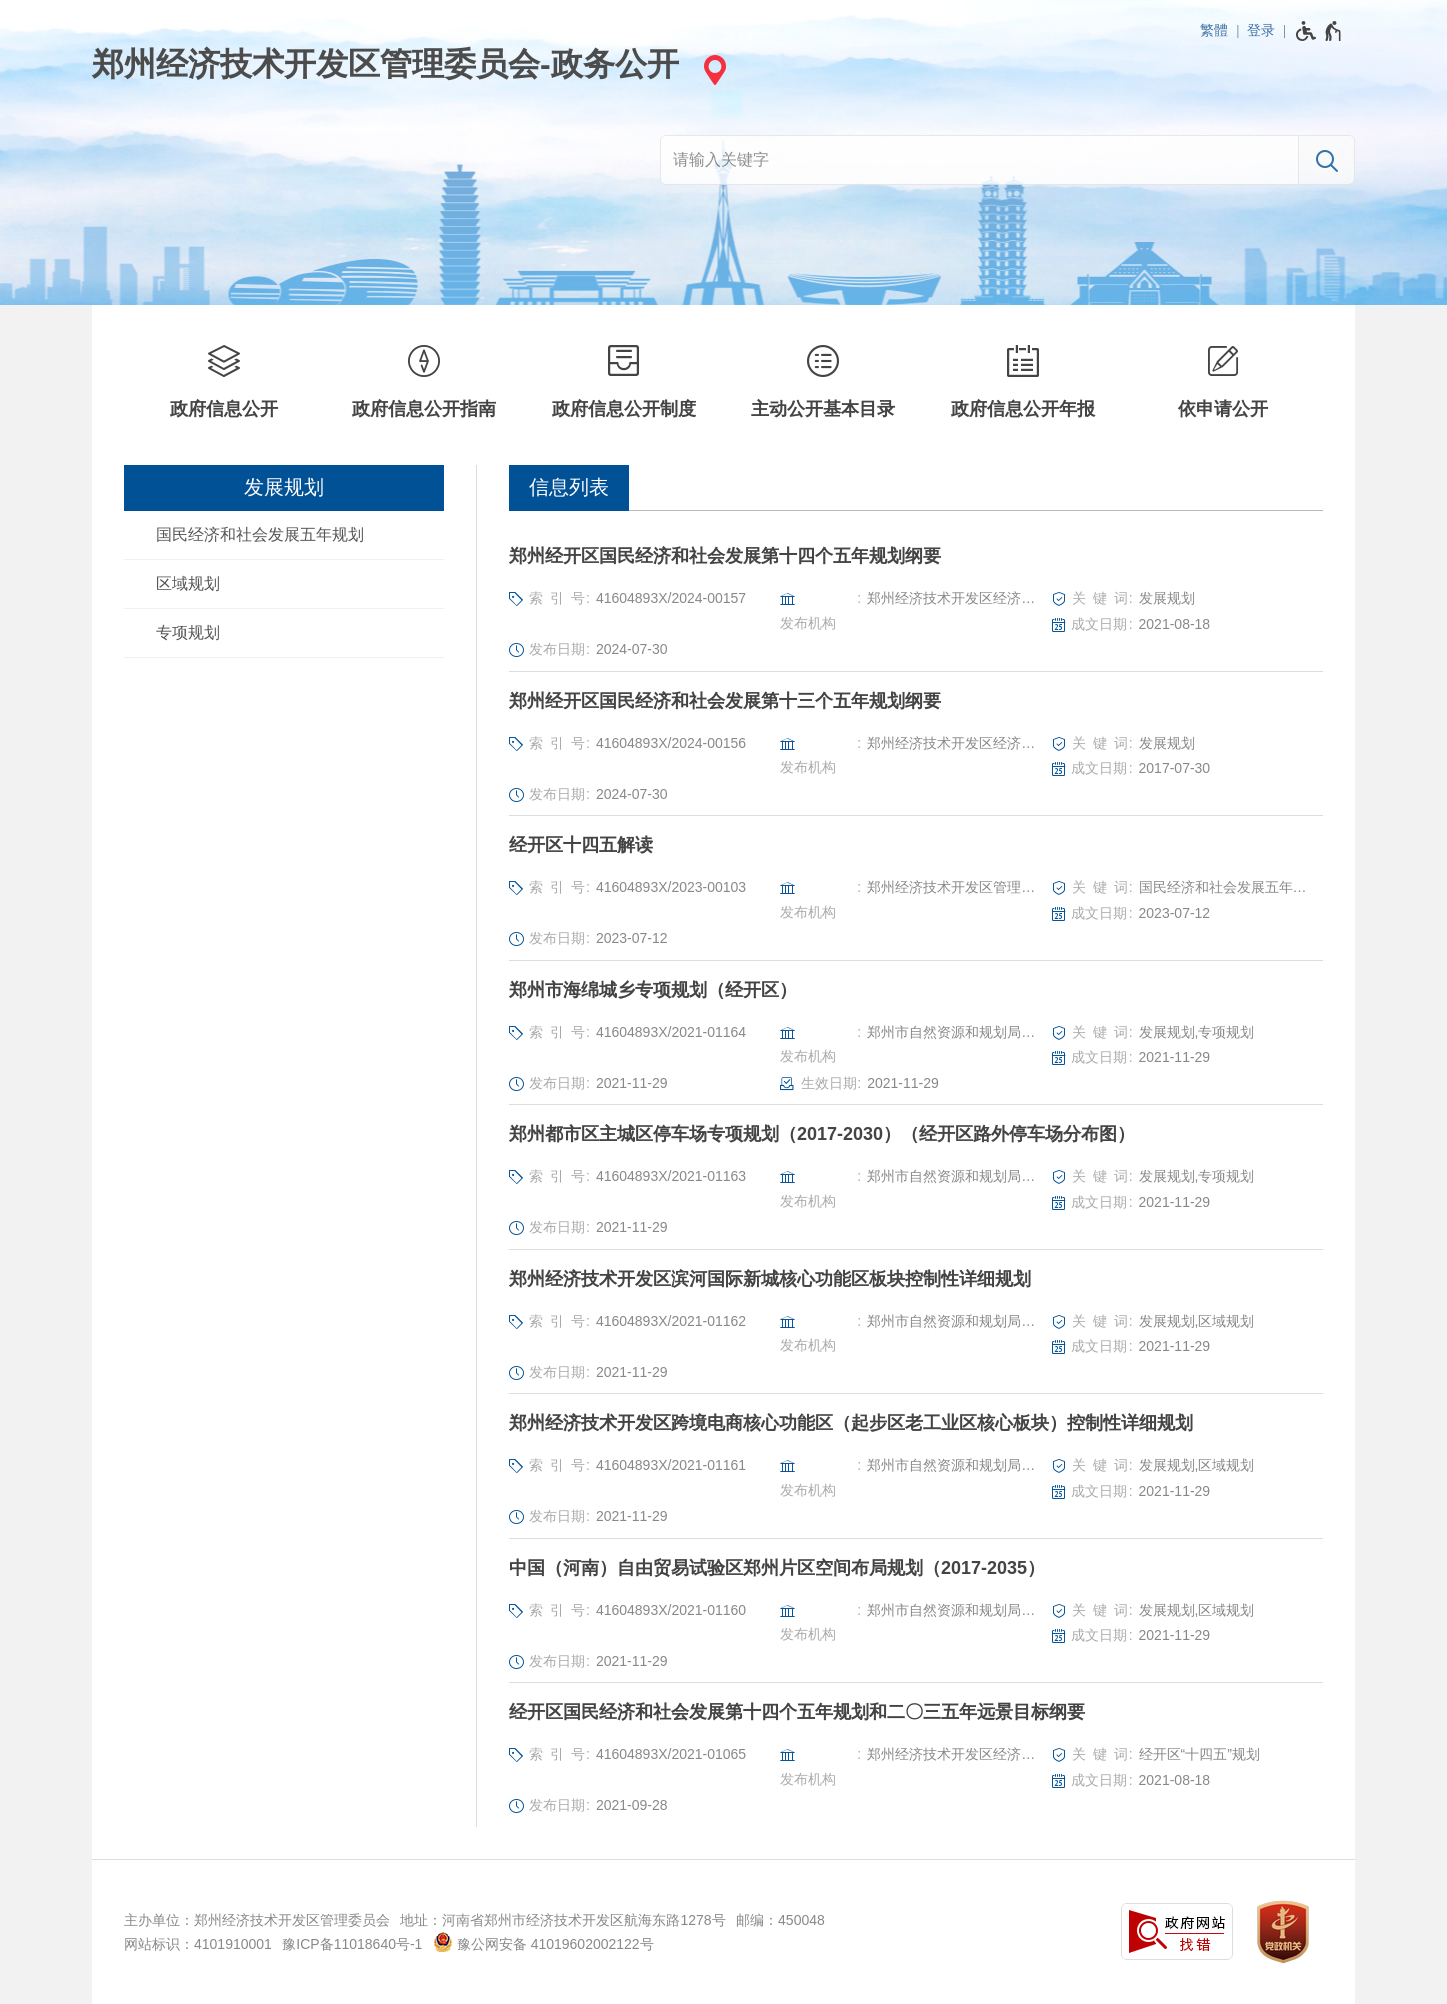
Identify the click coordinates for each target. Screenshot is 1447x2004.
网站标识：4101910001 (198, 1944)
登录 (1261, 30)
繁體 (1214, 30)
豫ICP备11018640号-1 (352, 1944)
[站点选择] (712, 69)
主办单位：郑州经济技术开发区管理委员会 (257, 1920)
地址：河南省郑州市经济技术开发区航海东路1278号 (562, 1920)
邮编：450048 (780, 1920)
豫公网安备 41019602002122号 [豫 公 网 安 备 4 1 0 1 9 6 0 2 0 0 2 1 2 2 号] (543, 1942)
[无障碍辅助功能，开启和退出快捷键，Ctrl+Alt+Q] (1319, 31)
